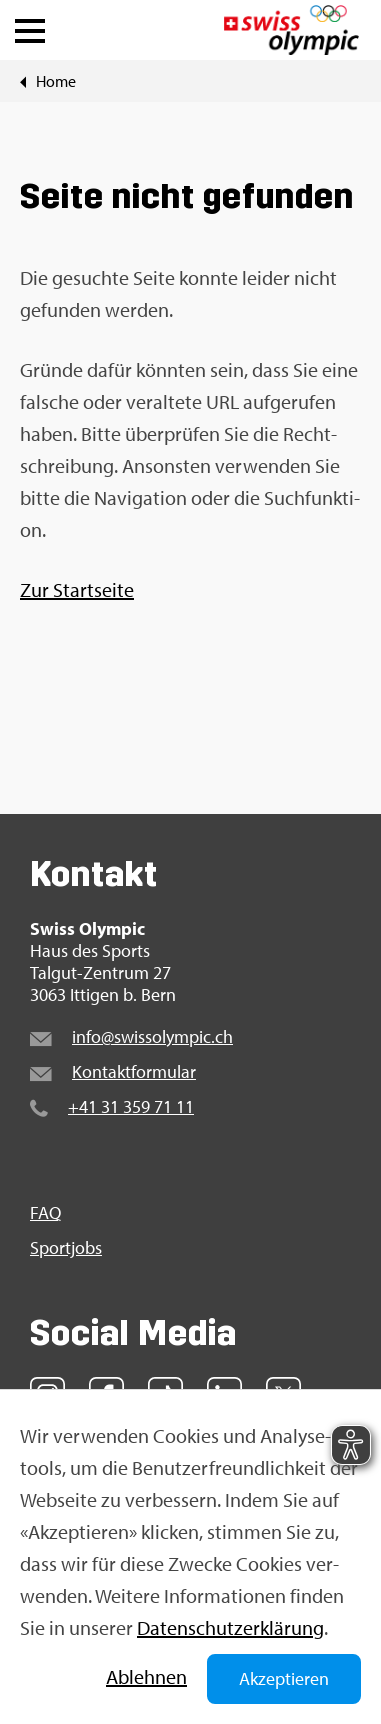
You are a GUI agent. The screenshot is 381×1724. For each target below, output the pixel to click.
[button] (30, 26)
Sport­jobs (66, 1248)
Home (56, 81)
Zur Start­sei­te (77, 589)
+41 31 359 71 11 (131, 1106)
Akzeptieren (284, 1678)
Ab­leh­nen (146, 1676)
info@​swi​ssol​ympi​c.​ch (152, 1036)
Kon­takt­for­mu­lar (134, 1071)
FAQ (45, 1213)
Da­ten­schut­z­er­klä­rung (230, 1627)
